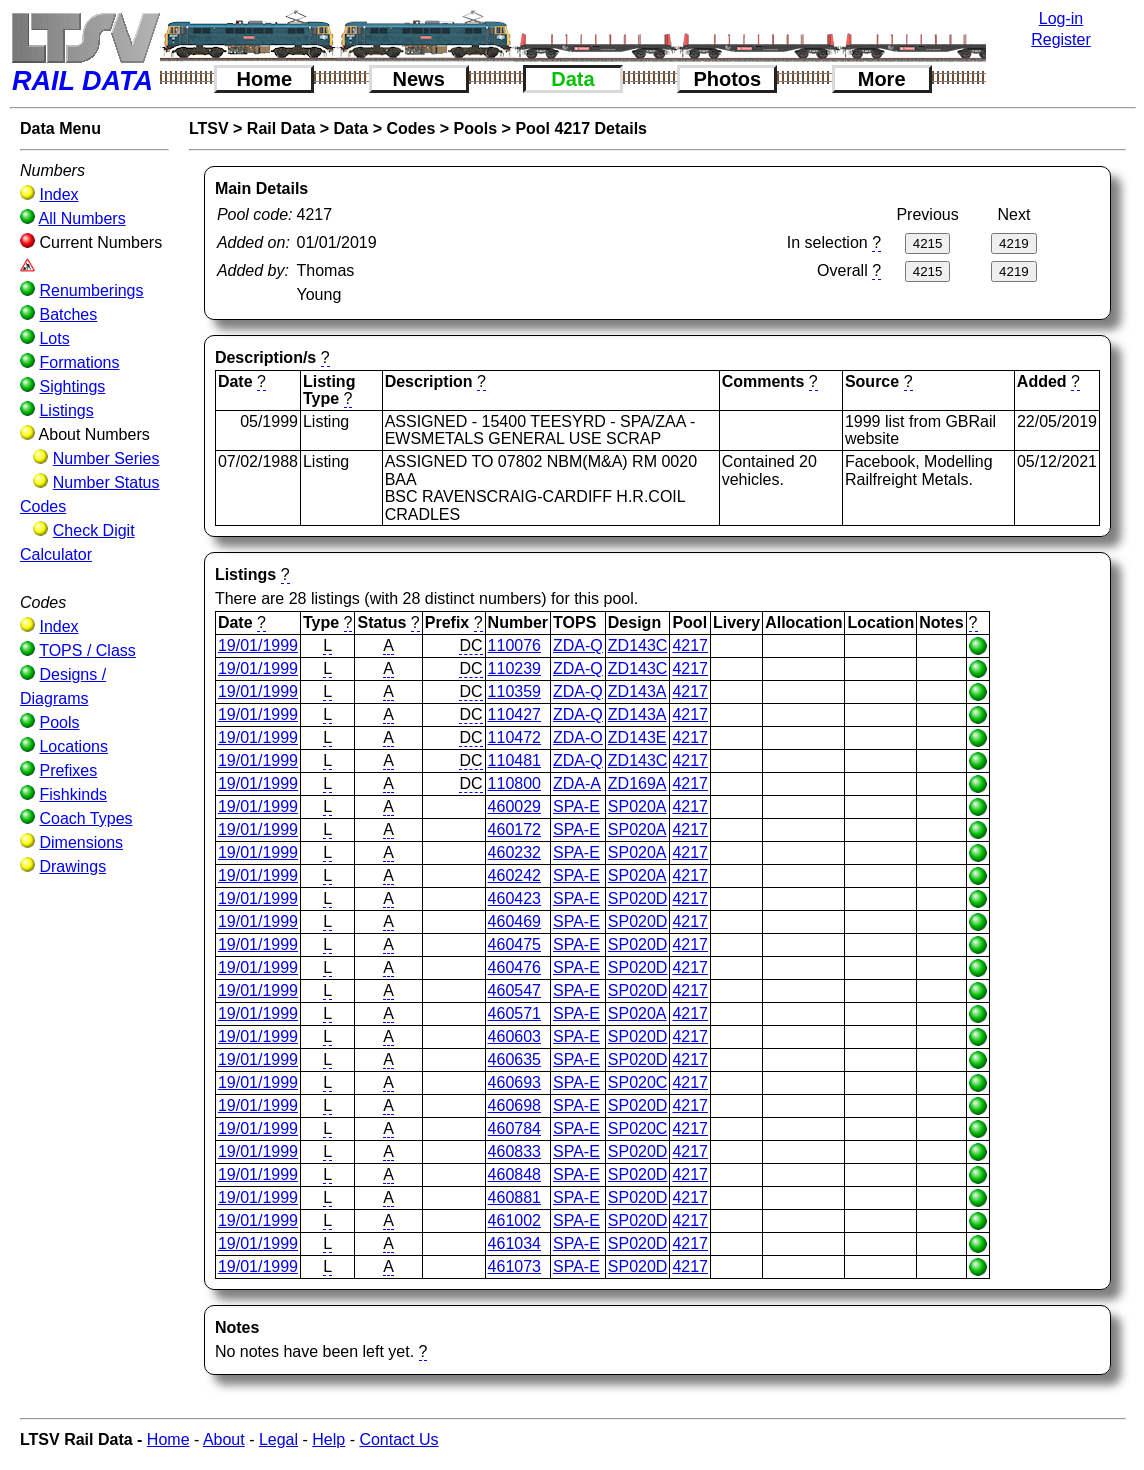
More (882, 79)
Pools (59, 722)
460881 (514, 1197)
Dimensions (81, 842)
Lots (54, 338)
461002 (514, 1220)
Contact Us (398, 1439)
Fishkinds (73, 794)
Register (1061, 39)
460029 (514, 806)
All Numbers (82, 218)
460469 (514, 921)
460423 (514, 898)
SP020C (638, 1082)
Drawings (72, 866)
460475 (514, 944)
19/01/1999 (258, 645)
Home (265, 79)
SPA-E (576, 806)
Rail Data (281, 128)
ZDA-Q (578, 645)
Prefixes (68, 770)
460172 (514, 829)
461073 (514, 1266)
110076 (514, 645)
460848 (514, 1174)
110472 (514, 737)
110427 (514, 714)
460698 (514, 1105)
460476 (514, 967)
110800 (514, 783)
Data (572, 79)
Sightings (72, 386)
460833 (514, 1151)
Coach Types (85, 818)
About (224, 1439)
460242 (514, 875)
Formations (79, 362)
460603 (514, 1036)
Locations (73, 746)
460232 (514, 852)
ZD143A (637, 691)
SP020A (637, 806)
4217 (690, 645)
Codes (410, 128)
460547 (514, 990)
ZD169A (637, 783)
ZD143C (638, 645)
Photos (727, 79)
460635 (514, 1059)
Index (58, 194)
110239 (514, 668)
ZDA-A (577, 783)
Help (328, 1439)
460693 (514, 1082)
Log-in (1061, 18)
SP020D (638, 898)
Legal (278, 1439)
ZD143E (637, 737)
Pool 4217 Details (581, 128)
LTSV (209, 128)
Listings (66, 410)
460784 (514, 1128)
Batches (68, 314)
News (419, 79)
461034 (514, 1243)
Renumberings (91, 290)
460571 (514, 1013)
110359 (514, 691)
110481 (514, 760)
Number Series (106, 458)
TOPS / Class (87, 650)
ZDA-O (578, 737)
